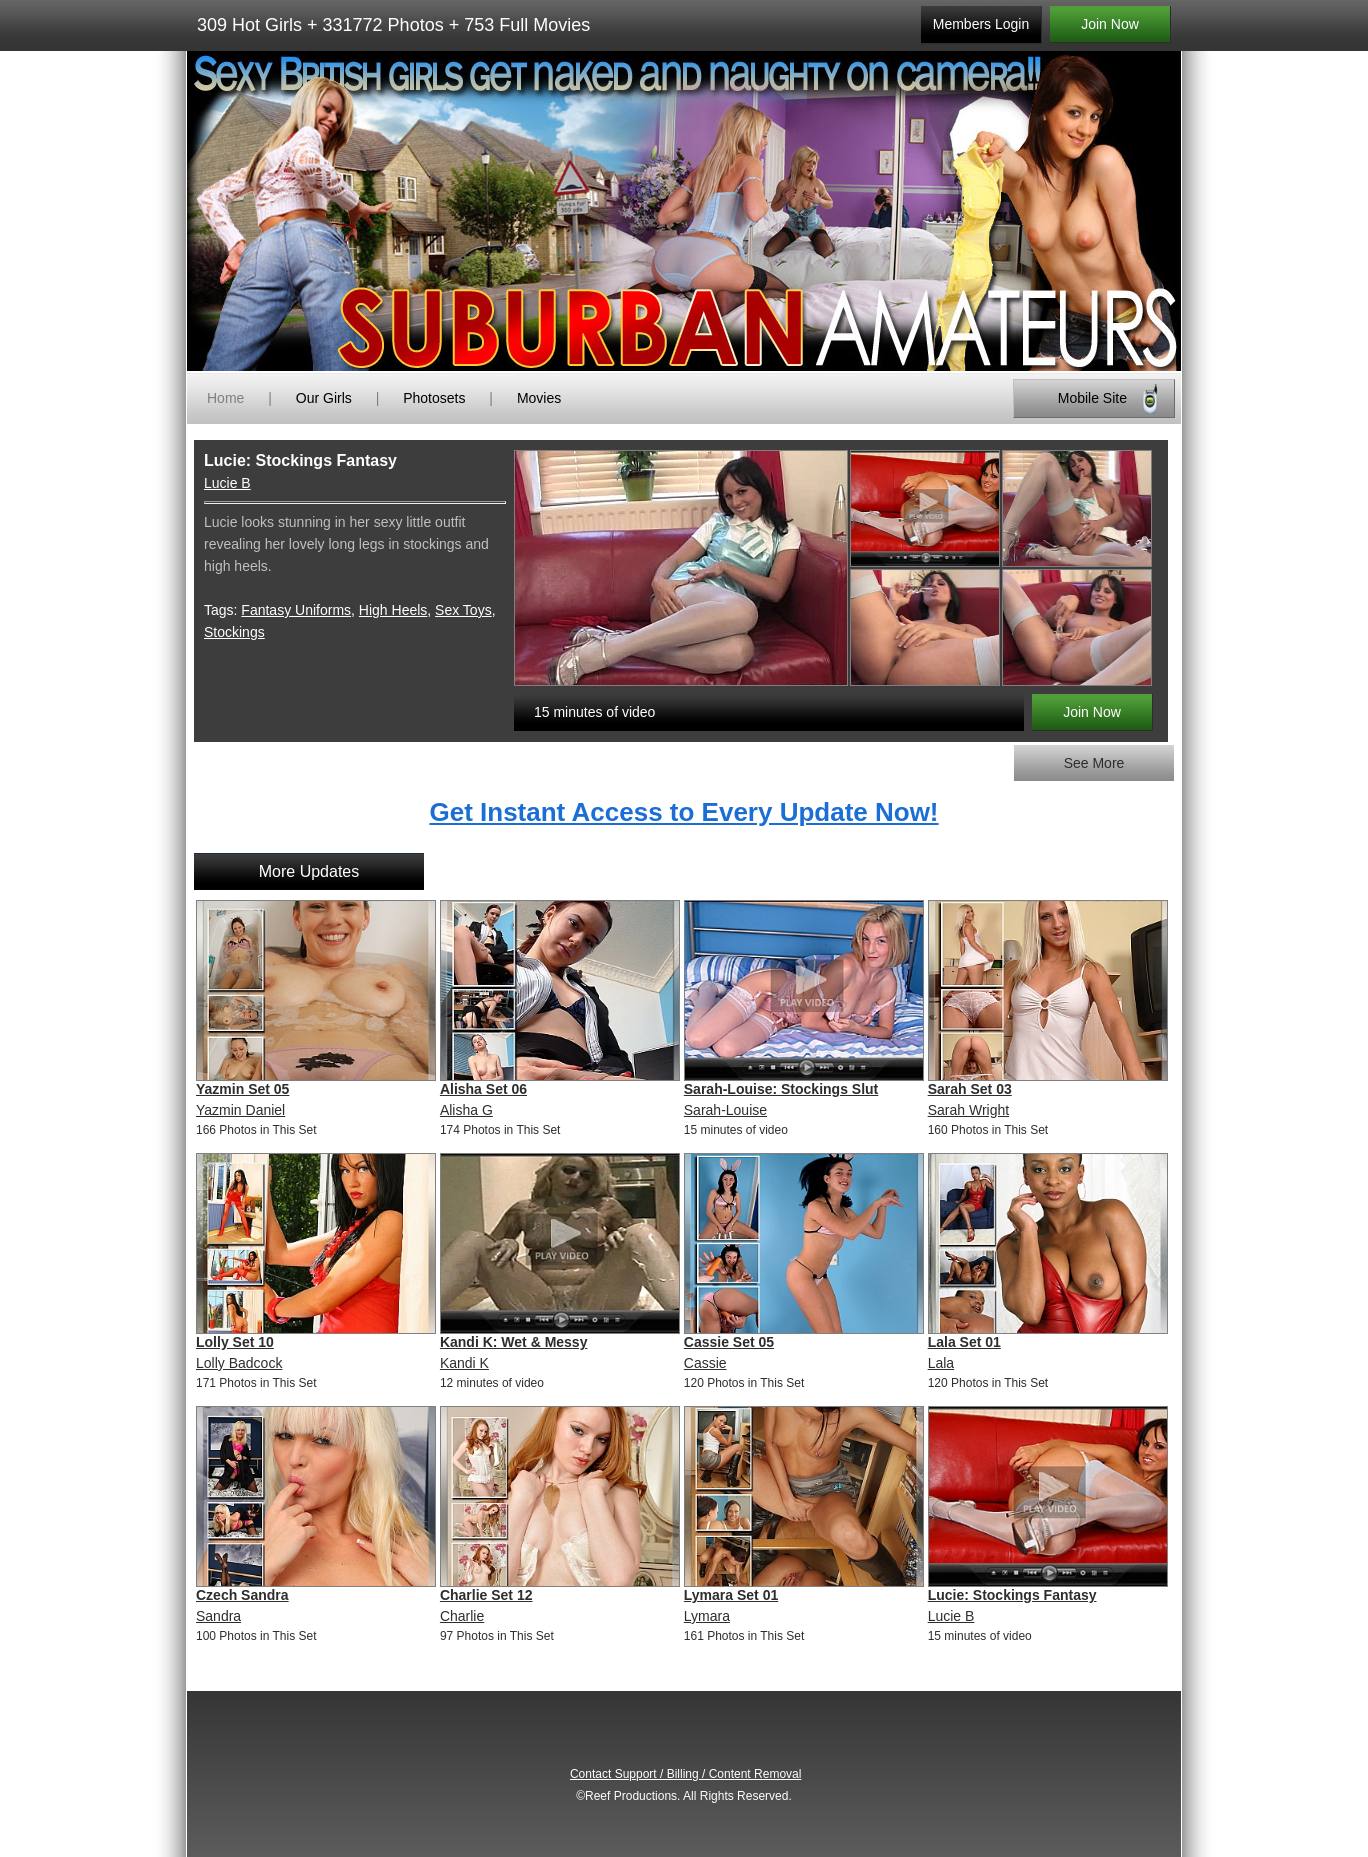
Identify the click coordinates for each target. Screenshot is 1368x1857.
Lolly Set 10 (235, 1342)
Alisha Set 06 (483, 1089)
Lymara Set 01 (731, 1595)
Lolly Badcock (239, 1363)
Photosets (434, 398)
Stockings (234, 632)
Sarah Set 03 (970, 1089)
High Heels (393, 610)
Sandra (218, 1616)
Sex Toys (463, 610)
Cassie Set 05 (729, 1342)
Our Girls (324, 398)
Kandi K (464, 1363)
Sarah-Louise (725, 1110)
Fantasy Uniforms (296, 610)
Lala (941, 1363)
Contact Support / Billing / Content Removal (685, 1774)
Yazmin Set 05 (242, 1089)
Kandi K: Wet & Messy (514, 1342)
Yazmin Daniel (240, 1110)
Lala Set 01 (964, 1342)
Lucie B (227, 483)
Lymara (707, 1616)
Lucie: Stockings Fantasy (1012, 1595)
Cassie (705, 1363)
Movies (539, 398)
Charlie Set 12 (486, 1595)
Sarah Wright (968, 1110)
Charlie (462, 1616)
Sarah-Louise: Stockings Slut (781, 1089)
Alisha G (466, 1110)
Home (225, 398)
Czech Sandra (242, 1595)
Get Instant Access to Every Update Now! (683, 812)
